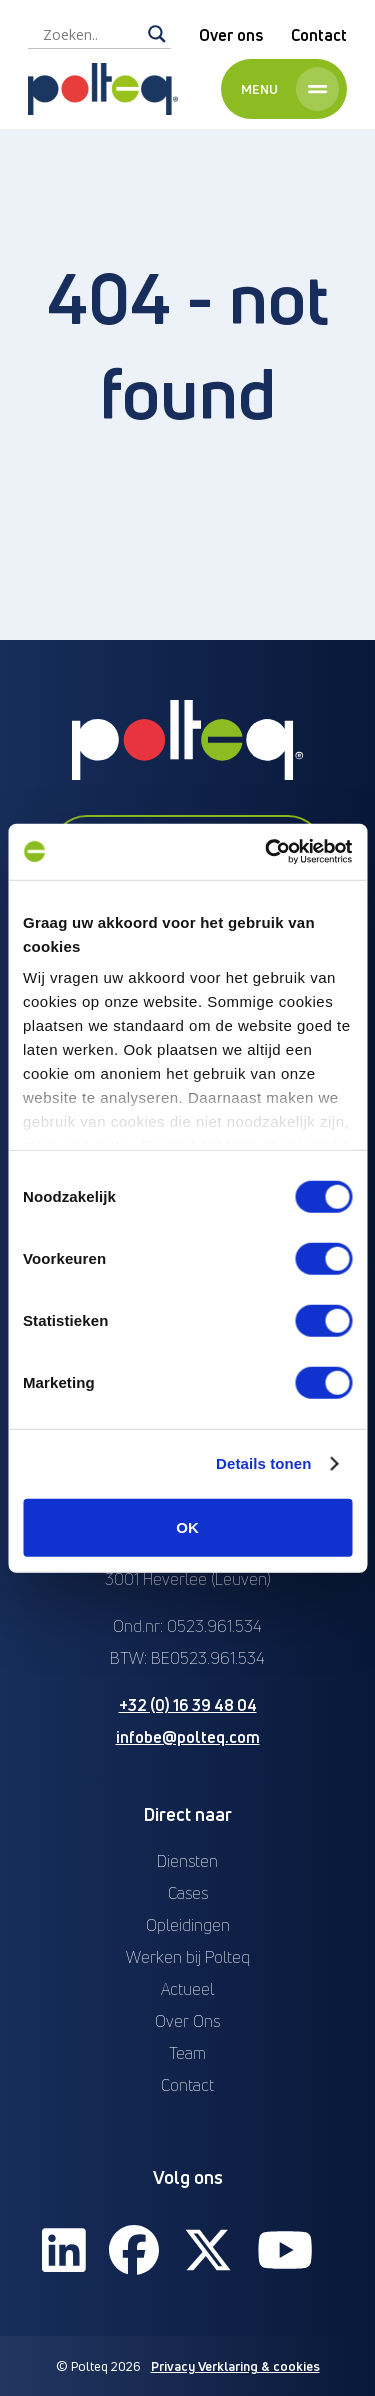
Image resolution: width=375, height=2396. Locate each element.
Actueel (187, 1989)
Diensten (187, 1861)
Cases (188, 1893)
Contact (319, 35)
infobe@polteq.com (188, 1737)
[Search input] (90, 34)
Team (187, 2053)
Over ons (231, 35)
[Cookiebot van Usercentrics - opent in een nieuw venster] (267, 852)
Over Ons (187, 2021)
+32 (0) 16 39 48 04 (188, 1705)
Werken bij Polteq (188, 1957)
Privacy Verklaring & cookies (235, 2366)
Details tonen (263, 1463)
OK (187, 1526)
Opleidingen (188, 1925)
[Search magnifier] (157, 34)
